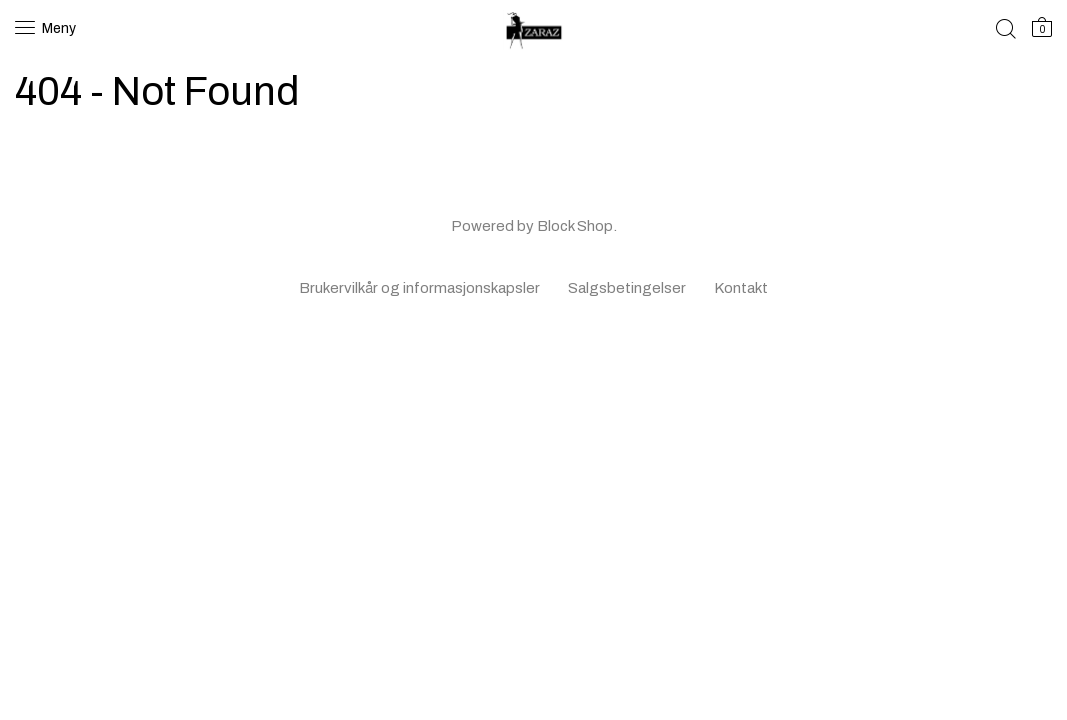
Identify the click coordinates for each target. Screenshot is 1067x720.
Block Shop (575, 226)
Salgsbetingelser (627, 288)
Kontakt (741, 288)
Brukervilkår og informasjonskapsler (419, 288)
